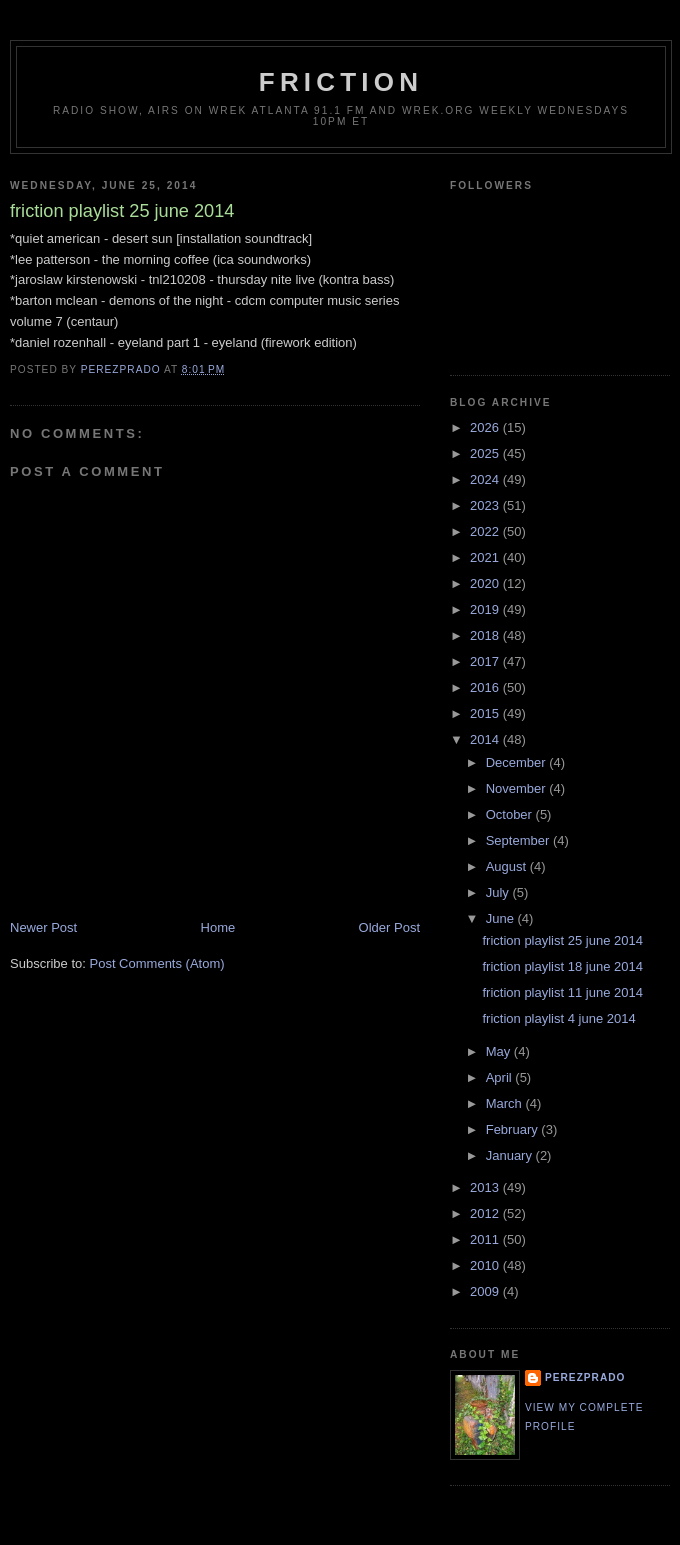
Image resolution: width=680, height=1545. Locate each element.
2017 (486, 661)
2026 (486, 427)
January (511, 1155)
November (518, 788)
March (506, 1103)
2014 (486, 739)
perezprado (585, 1377)
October (511, 814)
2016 (486, 687)
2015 (486, 713)
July (499, 892)
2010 (486, 1265)
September (519, 840)
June (502, 918)
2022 (486, 531)
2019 (486, 609)
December (518, 762)
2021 (486, 557)
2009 (486, 1291)
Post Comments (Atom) (157, 963)
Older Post (389, 927)
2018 (486, 635)
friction (341, 82)
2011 (486, 1239)
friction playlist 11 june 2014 (562, 992)
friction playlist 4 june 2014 (558, 1018)
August (508, 866)
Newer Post (43, 927)
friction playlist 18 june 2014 (562, 966)
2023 (486, 505)
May (500, 1051)
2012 (486, 1213)
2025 (486, 453)
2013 (486, 1187)
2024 (486, 479)
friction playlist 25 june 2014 (562, 940)
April (501, 1077)
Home (218, 927)
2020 (486, 583)
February (514, 1129)
